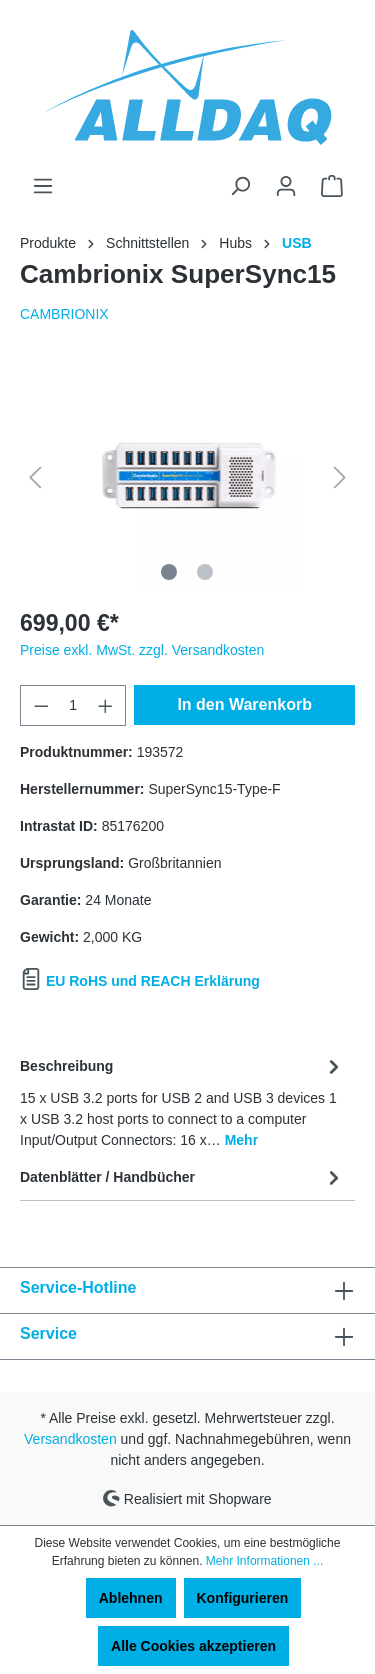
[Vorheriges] (35, 477)
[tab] (182, 1100)
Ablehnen (131, 1598)
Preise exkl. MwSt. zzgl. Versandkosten (142, 650)
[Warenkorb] (332, 186)
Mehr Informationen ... (264, 1561)
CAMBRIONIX (64, 314)
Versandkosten (70, 1439)
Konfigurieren (243, 1598)
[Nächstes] (340, 477)
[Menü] (43, 186)
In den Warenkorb (244, 704)
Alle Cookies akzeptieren (193, 1646)
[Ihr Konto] (286, 186)
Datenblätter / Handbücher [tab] (182, 1177)
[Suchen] (240, 186)
